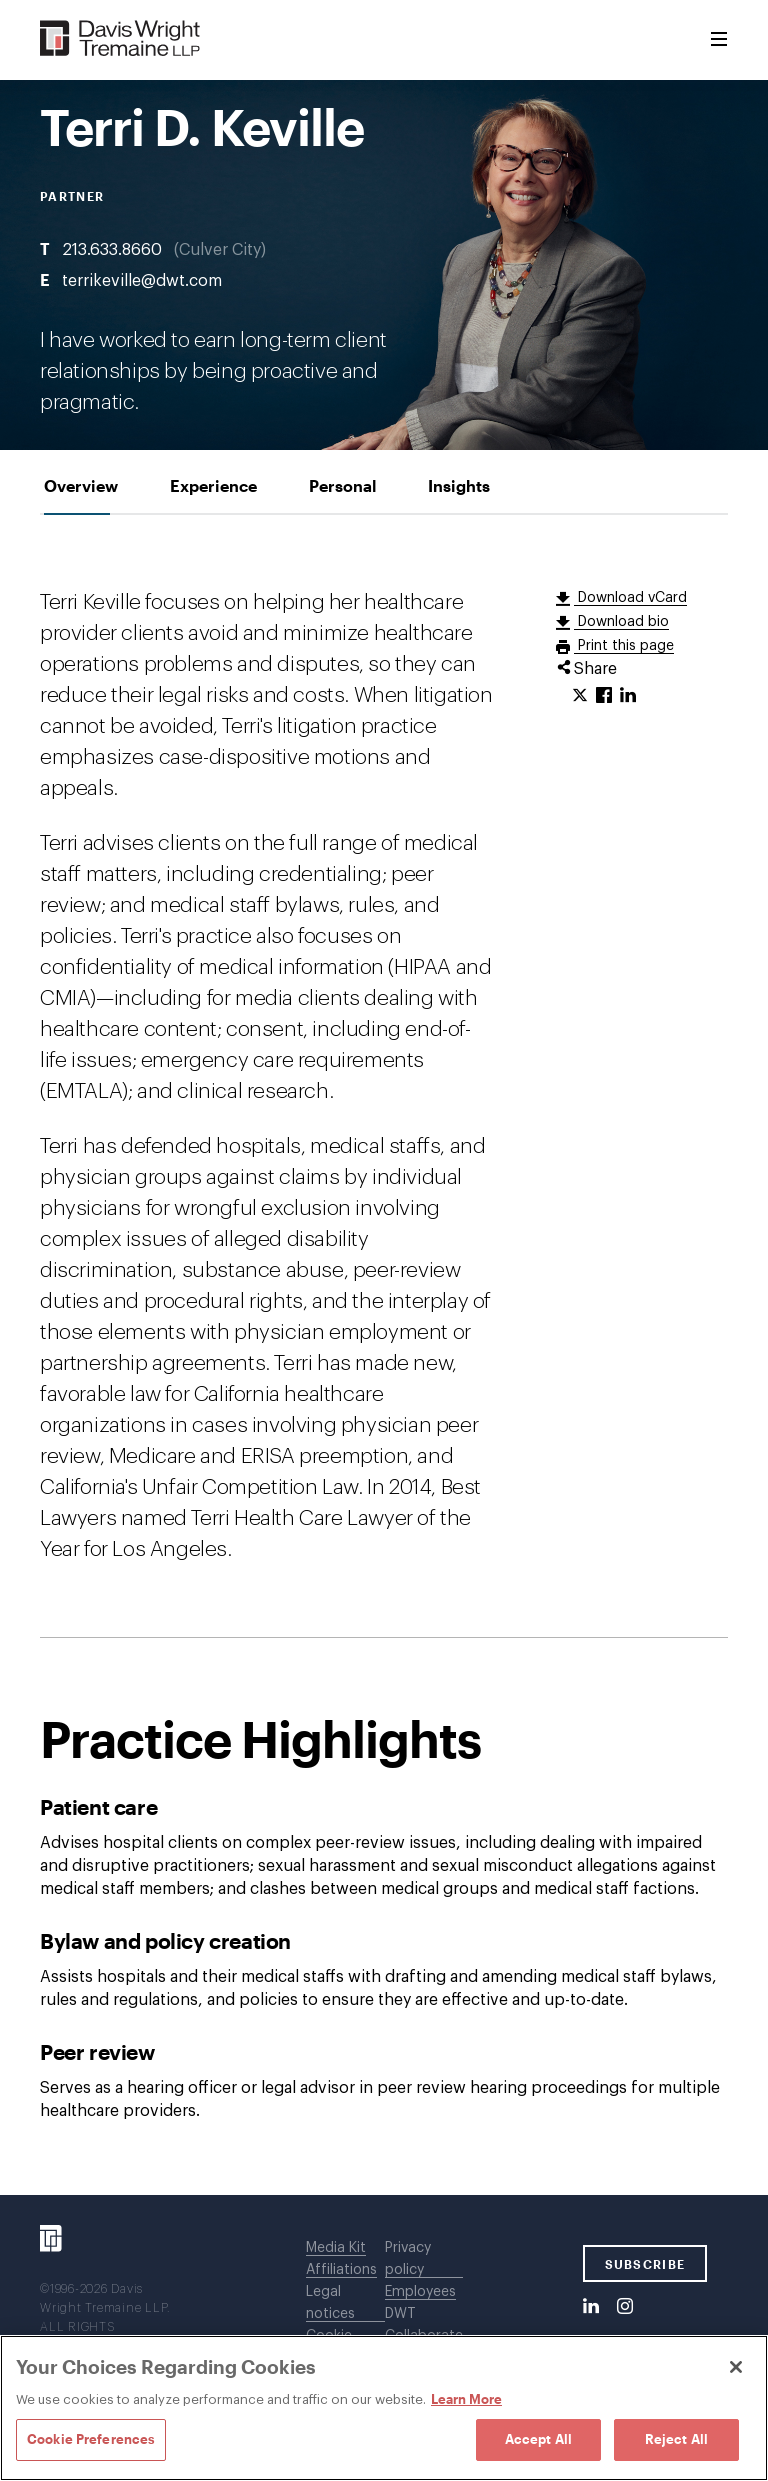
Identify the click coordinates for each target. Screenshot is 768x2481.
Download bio (621, 622)
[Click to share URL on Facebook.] (604, 696)
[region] (384, 2408)
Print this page (624, 646)
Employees (420, 2292)
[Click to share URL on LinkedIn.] (628, 696)
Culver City (220, 250)
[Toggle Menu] (719, 40)
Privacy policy (408, 2259)
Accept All (538, 2439)
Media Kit (336, 2248)
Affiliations (341, 2270)
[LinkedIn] (591, 2307)
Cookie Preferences (91, 2439)
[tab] (81, 485)
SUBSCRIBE (645, 2264)
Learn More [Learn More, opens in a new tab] (466, 2399)
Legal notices (330, 2303)
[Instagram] (625, 2307)
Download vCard (630, 598)
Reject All (676, 2439)
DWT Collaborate (424, 2325)
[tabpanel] (384, 1355)
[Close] (736, 2367)
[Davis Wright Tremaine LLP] (120, 39)
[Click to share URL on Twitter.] (580, 696)
